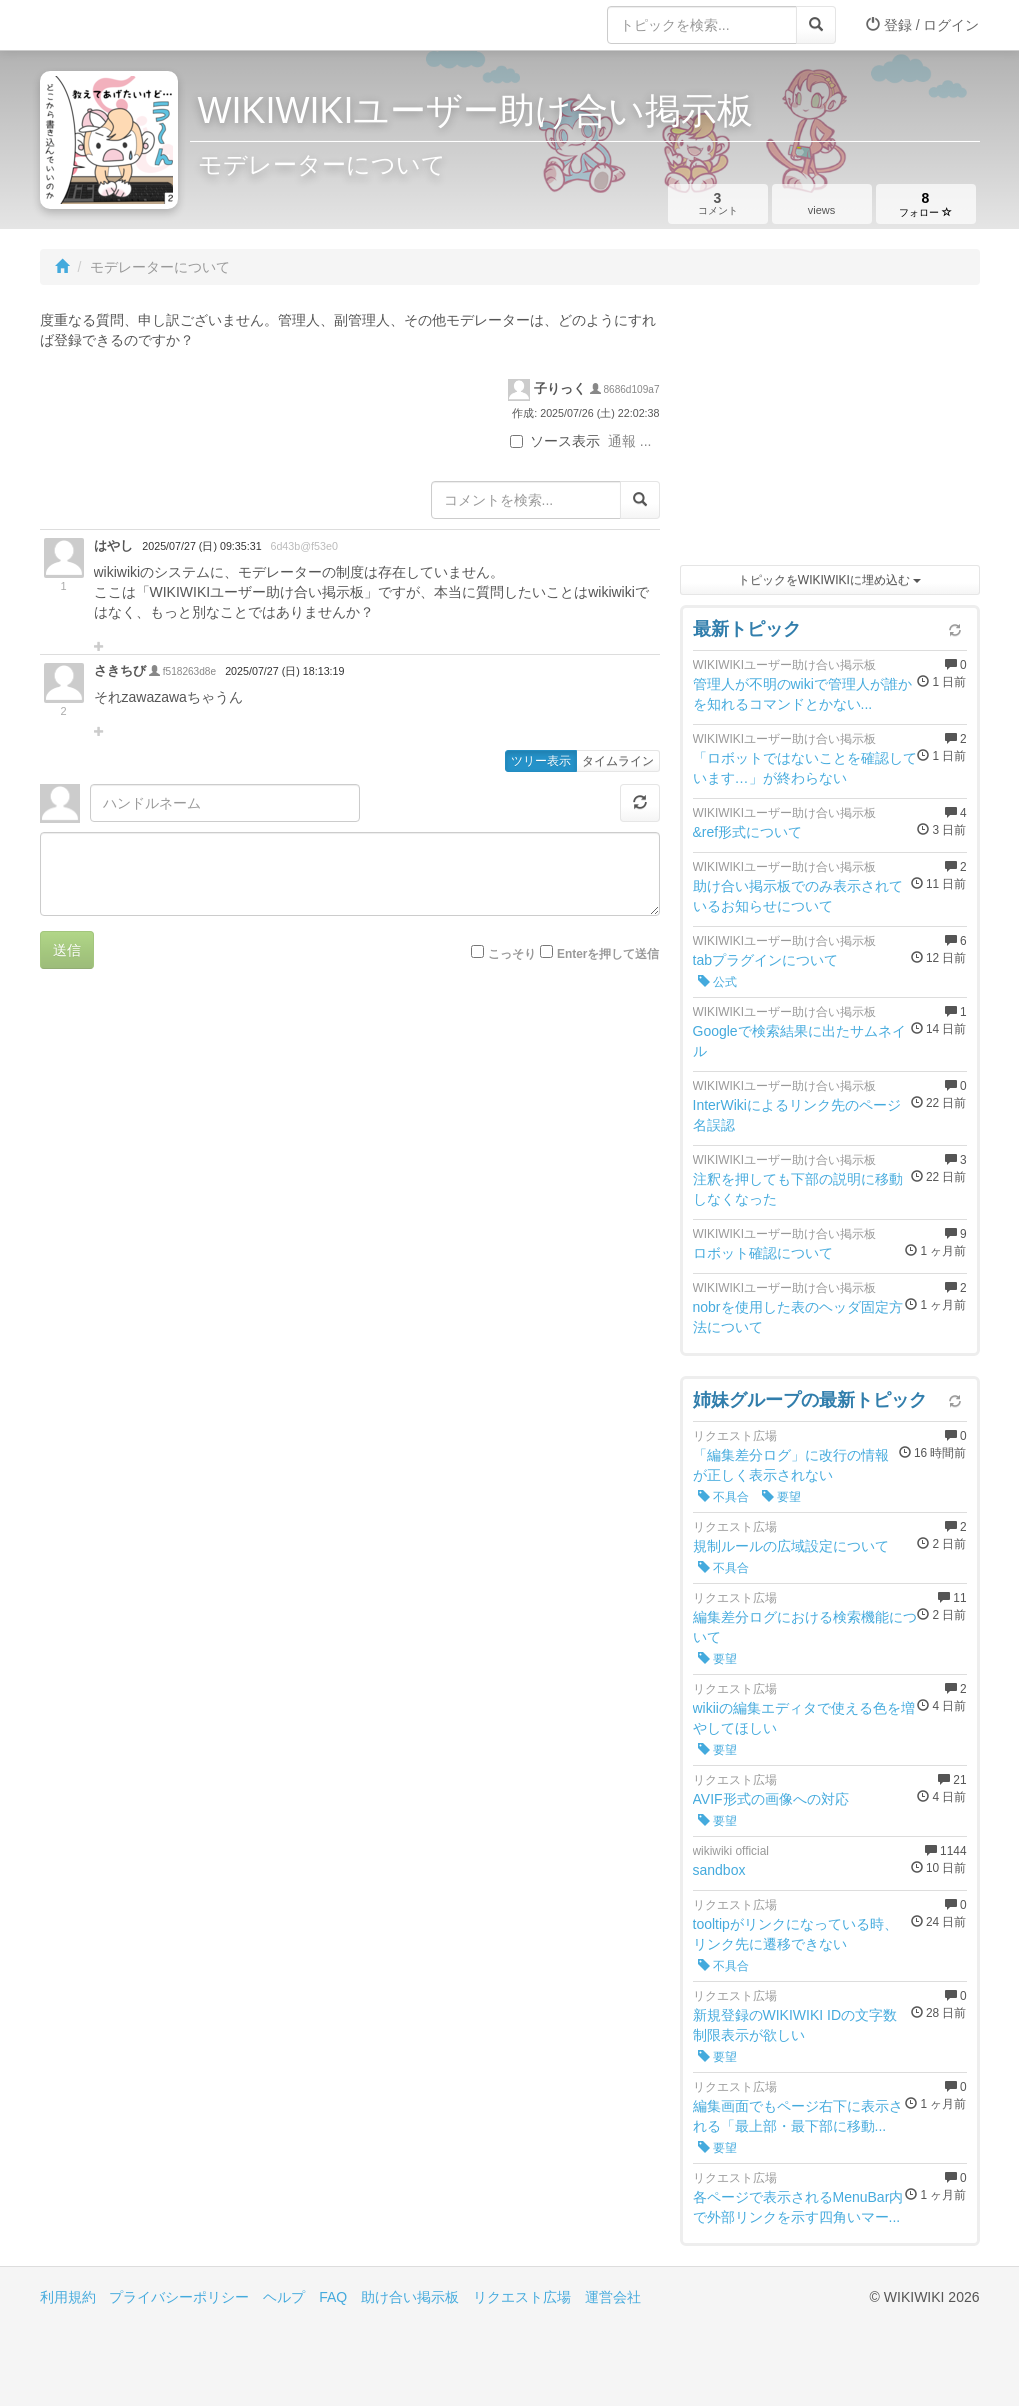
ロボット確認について (763, 1253)
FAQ (333, 2297)
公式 (717, 982)
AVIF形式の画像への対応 (771, 1799)
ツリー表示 (541, 761)
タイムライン (618, 761)
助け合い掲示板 (410, 2297)
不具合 (723, 1497)
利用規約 (68, 2297)
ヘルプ (284, 2297)
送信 (67, 950)
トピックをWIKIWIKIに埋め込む (829, 580)
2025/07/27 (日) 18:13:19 (284, 671)
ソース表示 (555, 441)
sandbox (719, 1870)
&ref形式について (748, 832)
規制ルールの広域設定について (791, 1546)
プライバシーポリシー (179, 2297)
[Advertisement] (830, 430)
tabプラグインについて (765, 960)
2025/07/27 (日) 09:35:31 (201, 546)
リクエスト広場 (522, 2297)
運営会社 (613, 2297)
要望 (781, 1497)
